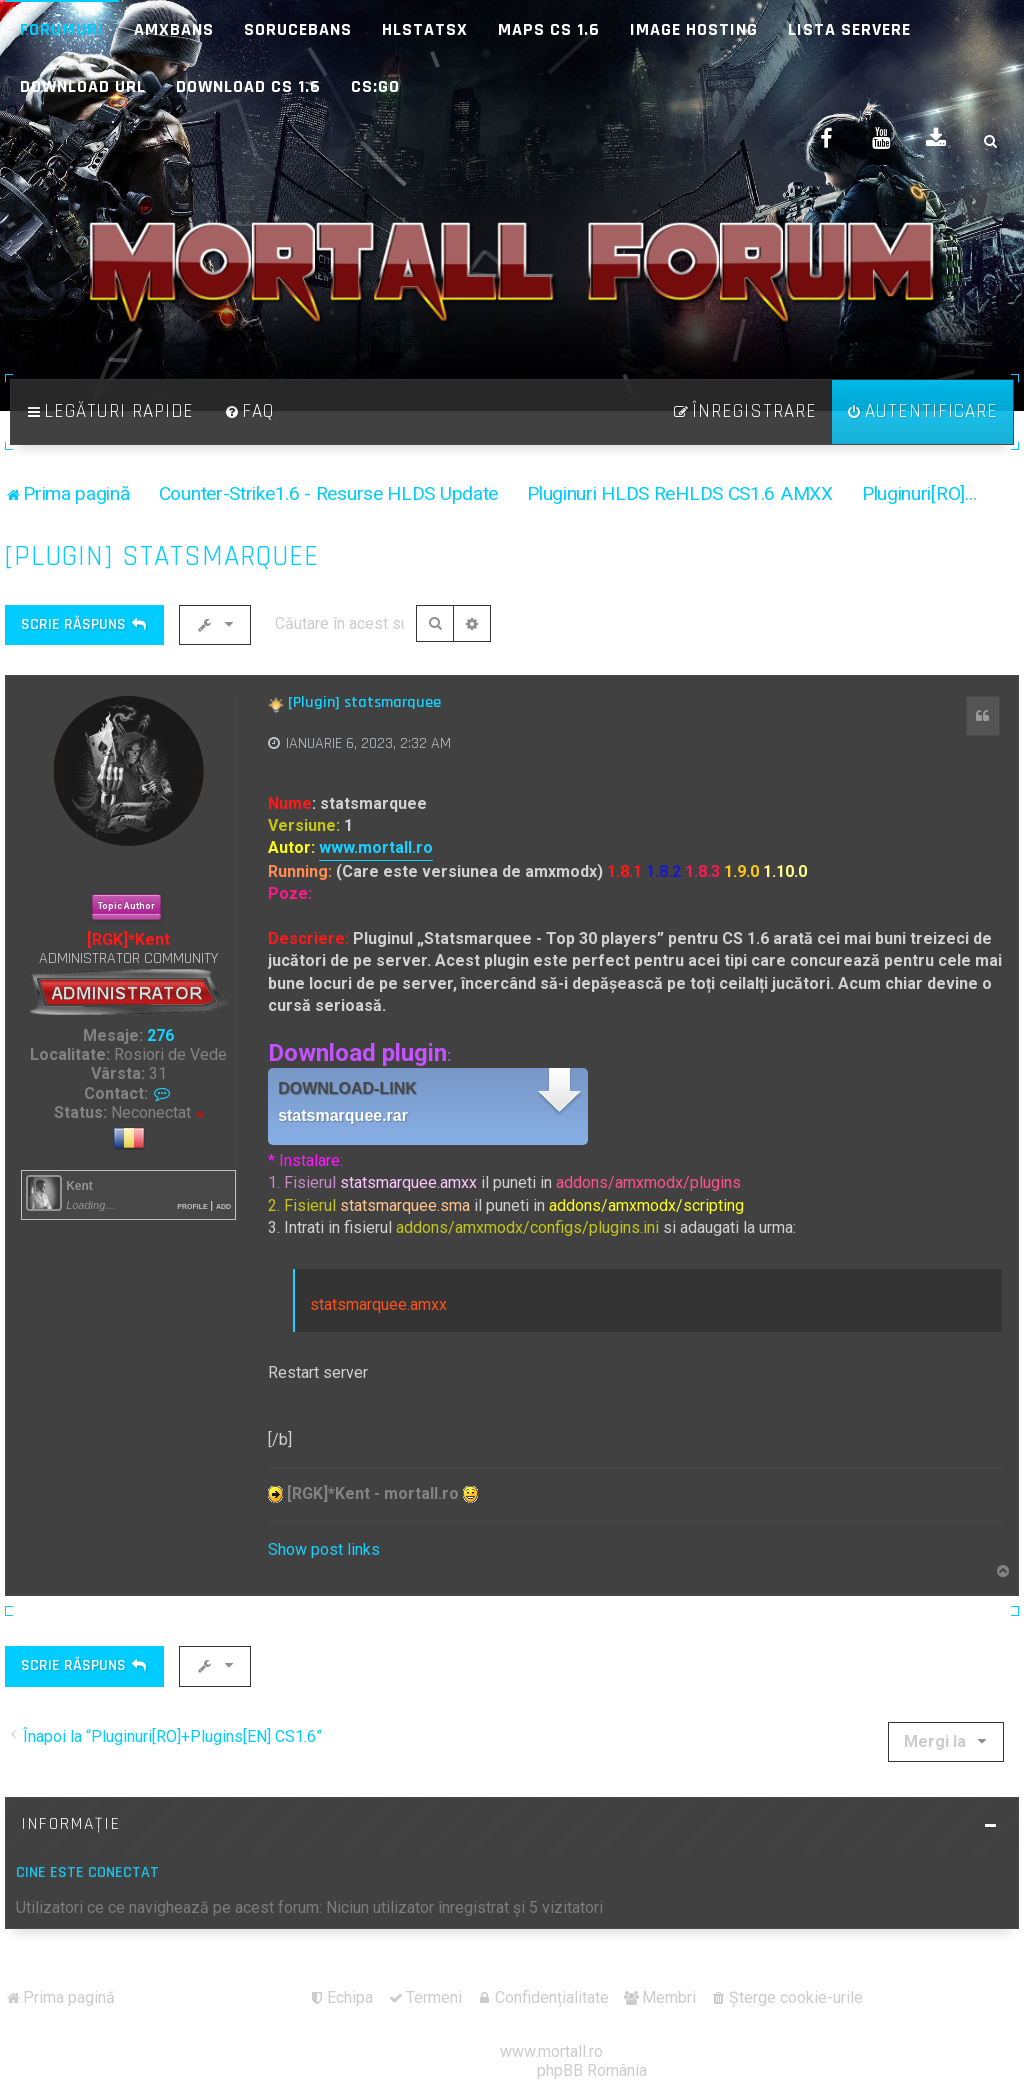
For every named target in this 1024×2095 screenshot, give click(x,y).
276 (160, 1035)
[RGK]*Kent (128, 939)
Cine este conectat (87, 1872)
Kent (79, 1186)
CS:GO (375, 86)
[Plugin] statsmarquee (162, 556)
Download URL (83, 86)
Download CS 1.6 (248, 86)
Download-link (347, 1088)
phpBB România (592, 2070)
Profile (192, 1205)
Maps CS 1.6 (549, 29)
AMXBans (174, 29)
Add (223, 1205)
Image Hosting (694, 29)
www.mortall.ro (376, 847)
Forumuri (62, 29)
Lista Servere (849, 29)
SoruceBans (298, 29)
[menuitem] (249, 412)
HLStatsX (425, 29)
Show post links (324, 1549)
